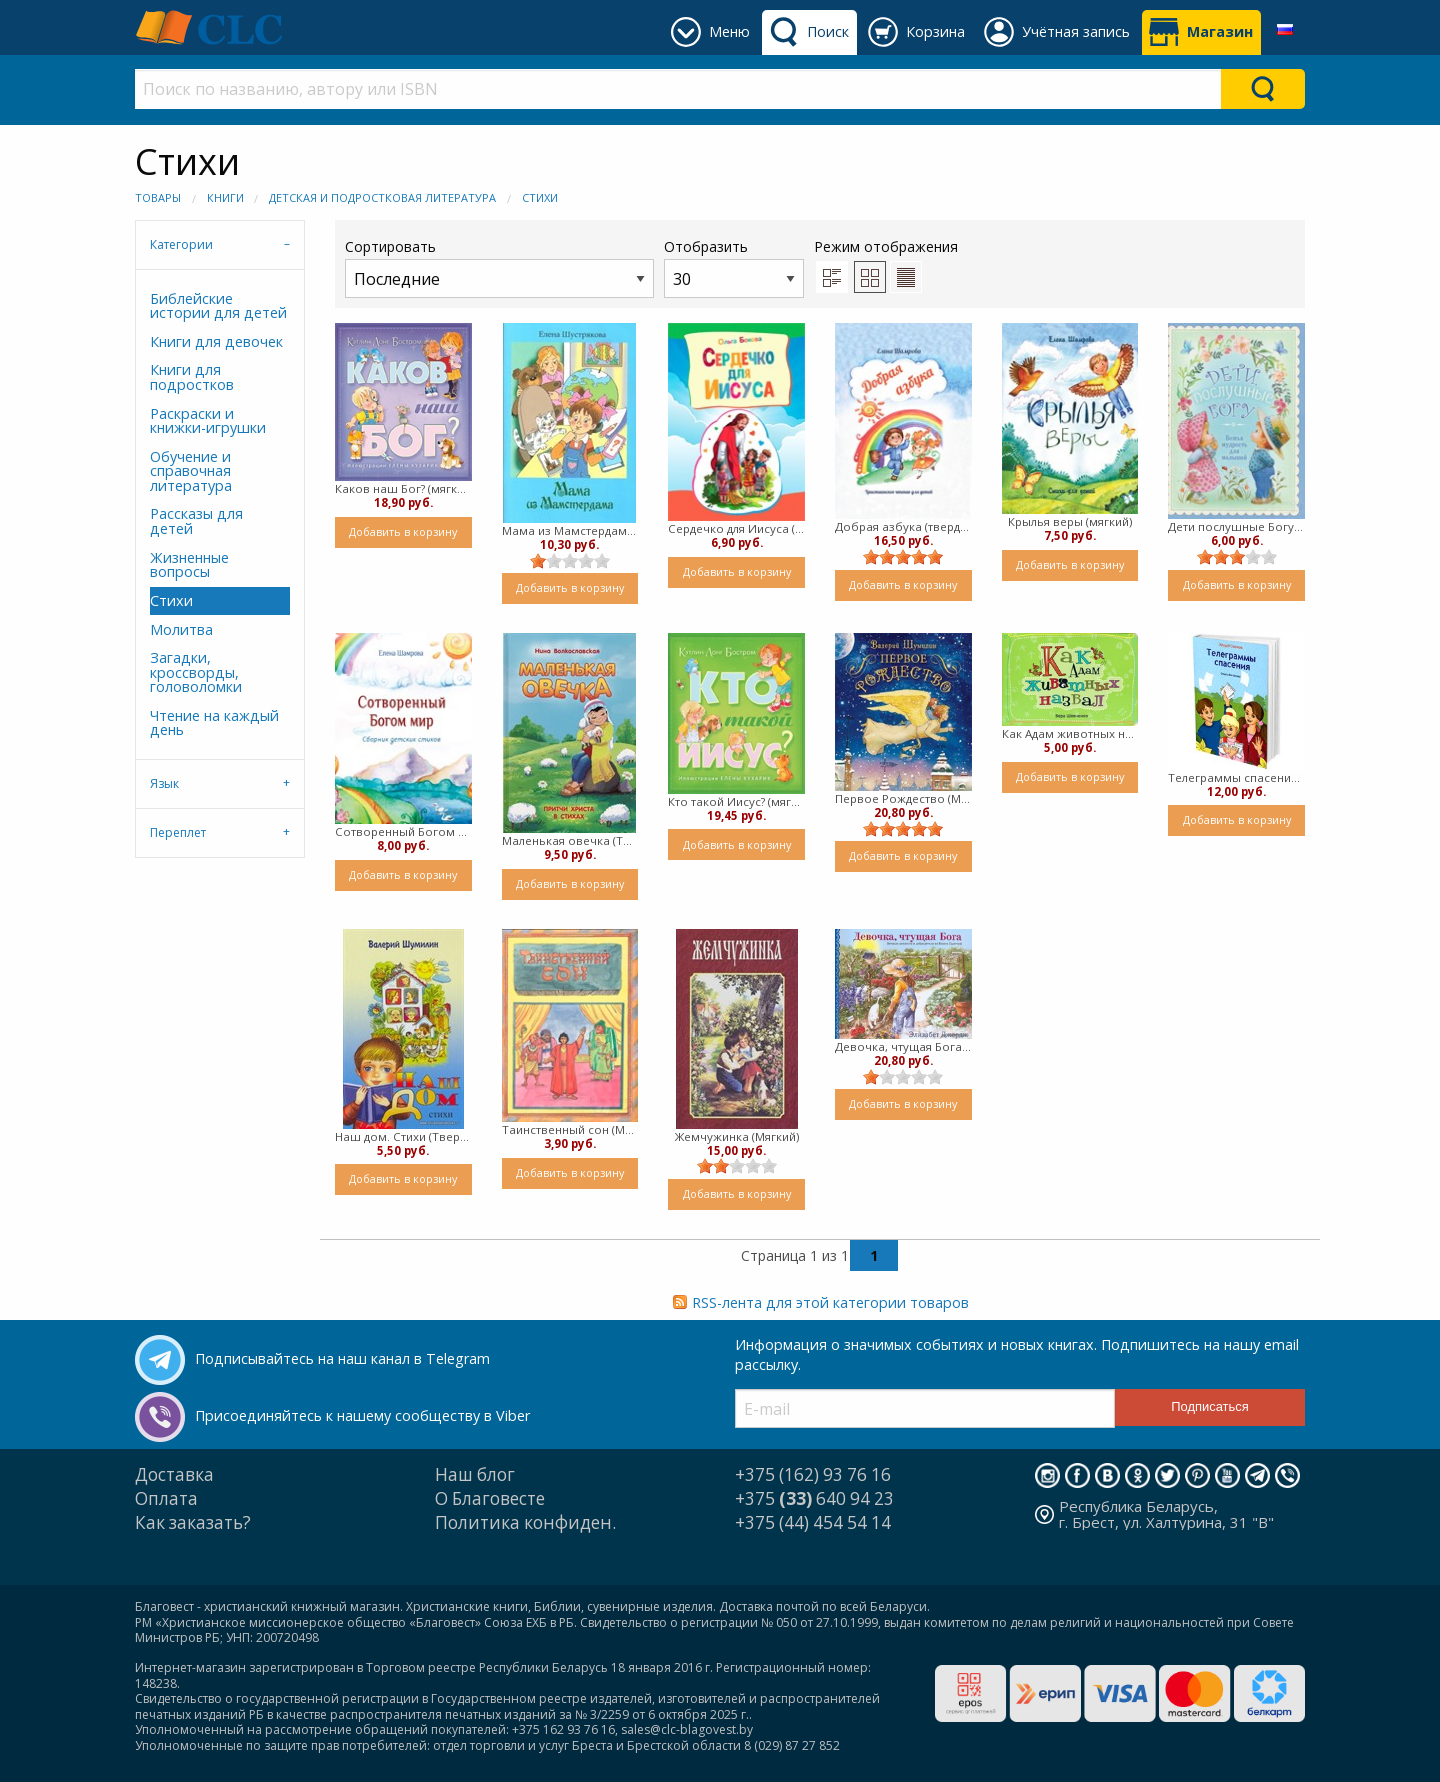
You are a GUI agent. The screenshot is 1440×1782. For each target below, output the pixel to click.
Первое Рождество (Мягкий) (903, 798)
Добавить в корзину (403, 531)
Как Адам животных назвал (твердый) (1070, 733)
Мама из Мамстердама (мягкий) (570, 530)
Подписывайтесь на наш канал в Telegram (342, 1358)
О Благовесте (490, 1498)
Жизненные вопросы (189, 564)
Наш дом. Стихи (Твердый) (403, 1136)
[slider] (570, 561)
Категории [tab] (181, 244)
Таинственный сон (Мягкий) (570, 1129)
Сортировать (499, 267)
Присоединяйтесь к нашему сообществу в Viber (362, 1415)
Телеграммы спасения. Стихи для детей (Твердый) (1236, 777)
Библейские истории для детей (218, 305)
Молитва (181, 629)
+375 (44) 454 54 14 (813, 1522)
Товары (158, 197)
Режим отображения (886, 246)
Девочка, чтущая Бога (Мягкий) (903, 1046)
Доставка (174, 1474)
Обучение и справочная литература (191, 471)
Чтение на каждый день (214, 722)
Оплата (166, 1498)
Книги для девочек (216, 341)
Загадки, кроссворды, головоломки (196, 672)
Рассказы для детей (196, 520)
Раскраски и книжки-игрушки (208, 420)
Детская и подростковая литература (382, 197)
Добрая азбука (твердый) (903, 526)
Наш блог (475, 1474)
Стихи (540, 197)
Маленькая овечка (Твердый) (570, 840)
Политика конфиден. (525, 1522)
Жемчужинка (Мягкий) (737, 1136)
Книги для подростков (192, 376)
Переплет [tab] (178, 832)
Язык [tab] (164, 783)
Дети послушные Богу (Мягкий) (1236, 526)
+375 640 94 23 (814, 1498)
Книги (225, 197)
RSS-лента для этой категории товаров (830, 1302)
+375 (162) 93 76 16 (813, 1474)
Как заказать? (193, 1522)
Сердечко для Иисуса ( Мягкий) (736, 528)
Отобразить (734, 267)
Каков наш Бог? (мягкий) (403, 488)
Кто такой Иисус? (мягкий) (736, 801)
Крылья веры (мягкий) (1070, 521)
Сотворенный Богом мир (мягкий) (403, 831)
